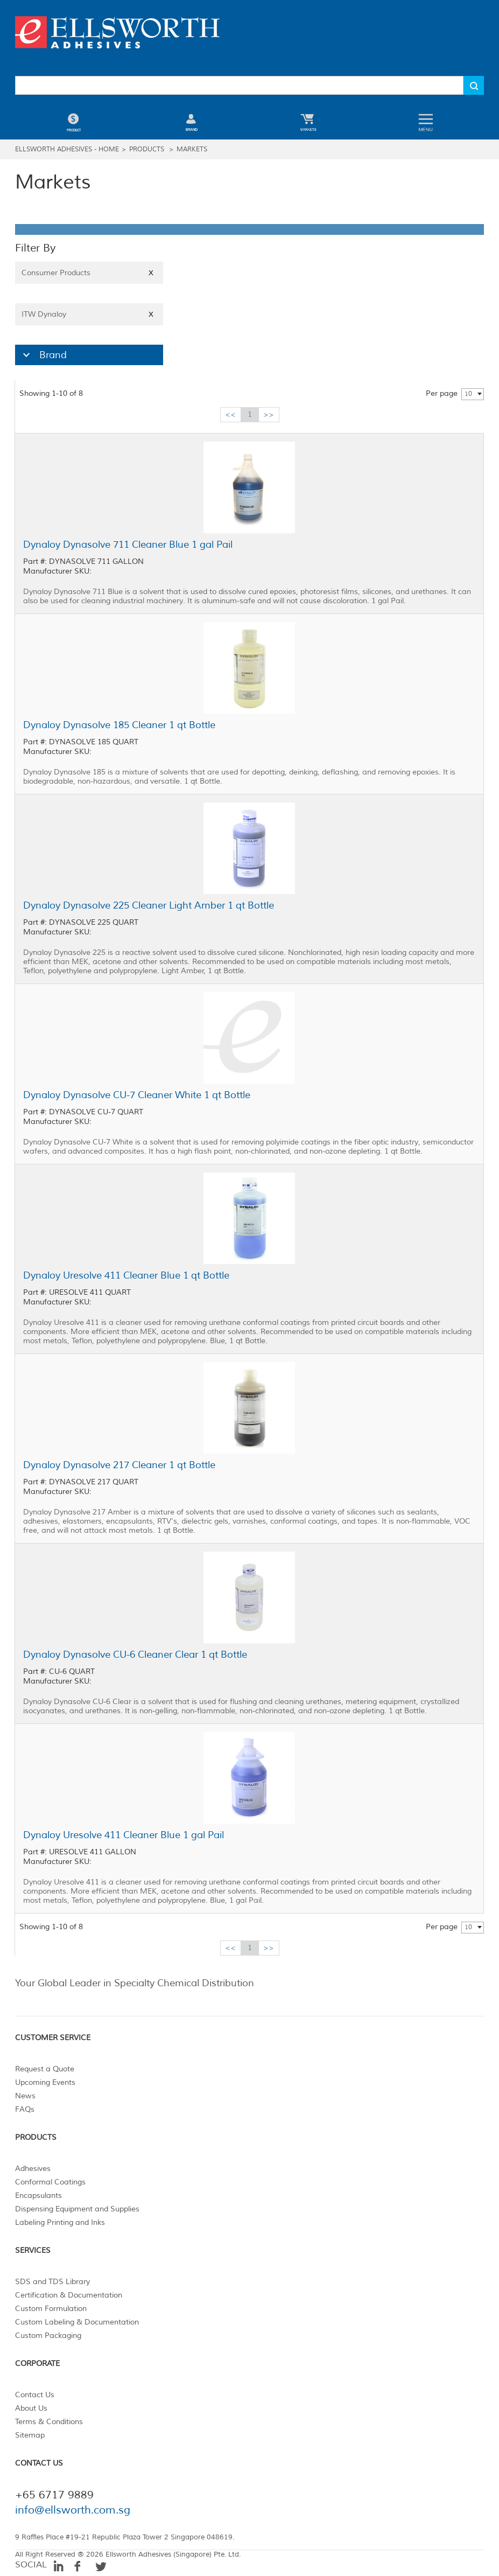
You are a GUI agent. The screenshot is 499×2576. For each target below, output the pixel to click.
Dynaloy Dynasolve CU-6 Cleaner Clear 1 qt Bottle (135, 1654)
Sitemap (30, 2435)
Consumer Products (89, 272)
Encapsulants (38, 2195)
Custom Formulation (51, 2308)
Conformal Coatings (50, 2182)
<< (230, 414)
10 (468, 394)
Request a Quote (44, 2069)
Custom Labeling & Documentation (77, 2322)
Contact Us (34, 2394)
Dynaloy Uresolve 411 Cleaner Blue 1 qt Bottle (126, 1275)
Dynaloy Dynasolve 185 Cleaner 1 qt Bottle (119, 725)
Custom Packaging (48, 2335)
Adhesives (33, 2168)
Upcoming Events (45, 2082)
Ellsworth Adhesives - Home (67, 149)
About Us (31, 2408)
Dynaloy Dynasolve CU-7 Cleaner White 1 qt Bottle (136, 1095)
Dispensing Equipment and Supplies (77, 2209)
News (25, 2095)
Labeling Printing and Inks (60, 2222)
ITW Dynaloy (89, 314)
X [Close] (151, 273)
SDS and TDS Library (52, 2281)
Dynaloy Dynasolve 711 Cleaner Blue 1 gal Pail (128, 544)
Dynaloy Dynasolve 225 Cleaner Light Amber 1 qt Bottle (148, 905)
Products (146, 149)
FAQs (24, 2109)
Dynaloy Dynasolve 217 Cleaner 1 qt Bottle (119, 1465)
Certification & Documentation (68, 2295)
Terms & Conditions (49, 2421)
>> (268, 414)
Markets (192, 149)
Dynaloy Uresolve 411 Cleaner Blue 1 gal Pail (123, 1835)
